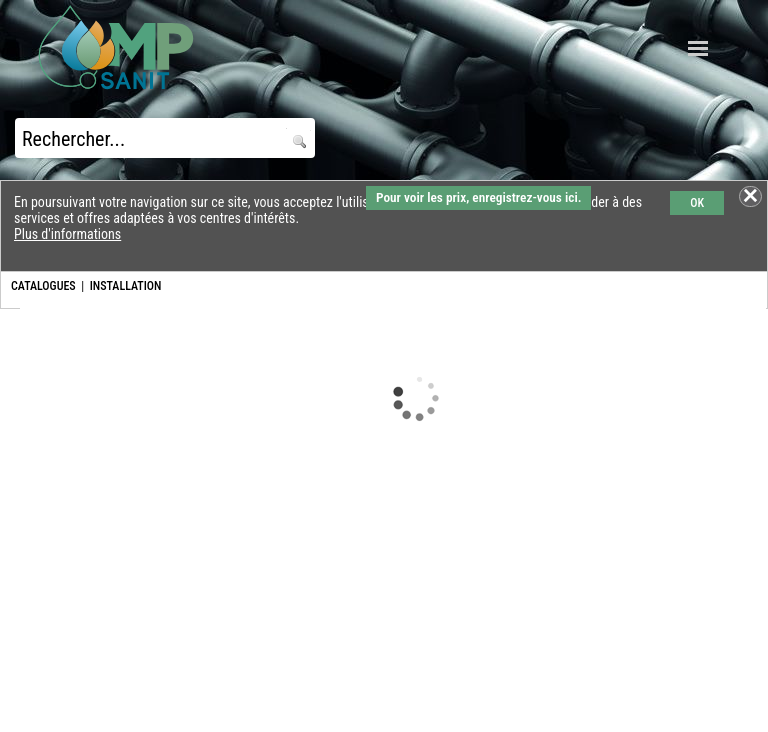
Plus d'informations (67, 234)
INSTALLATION (126, 286)
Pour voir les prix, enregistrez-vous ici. (478, 197)
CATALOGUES (43, 286)
